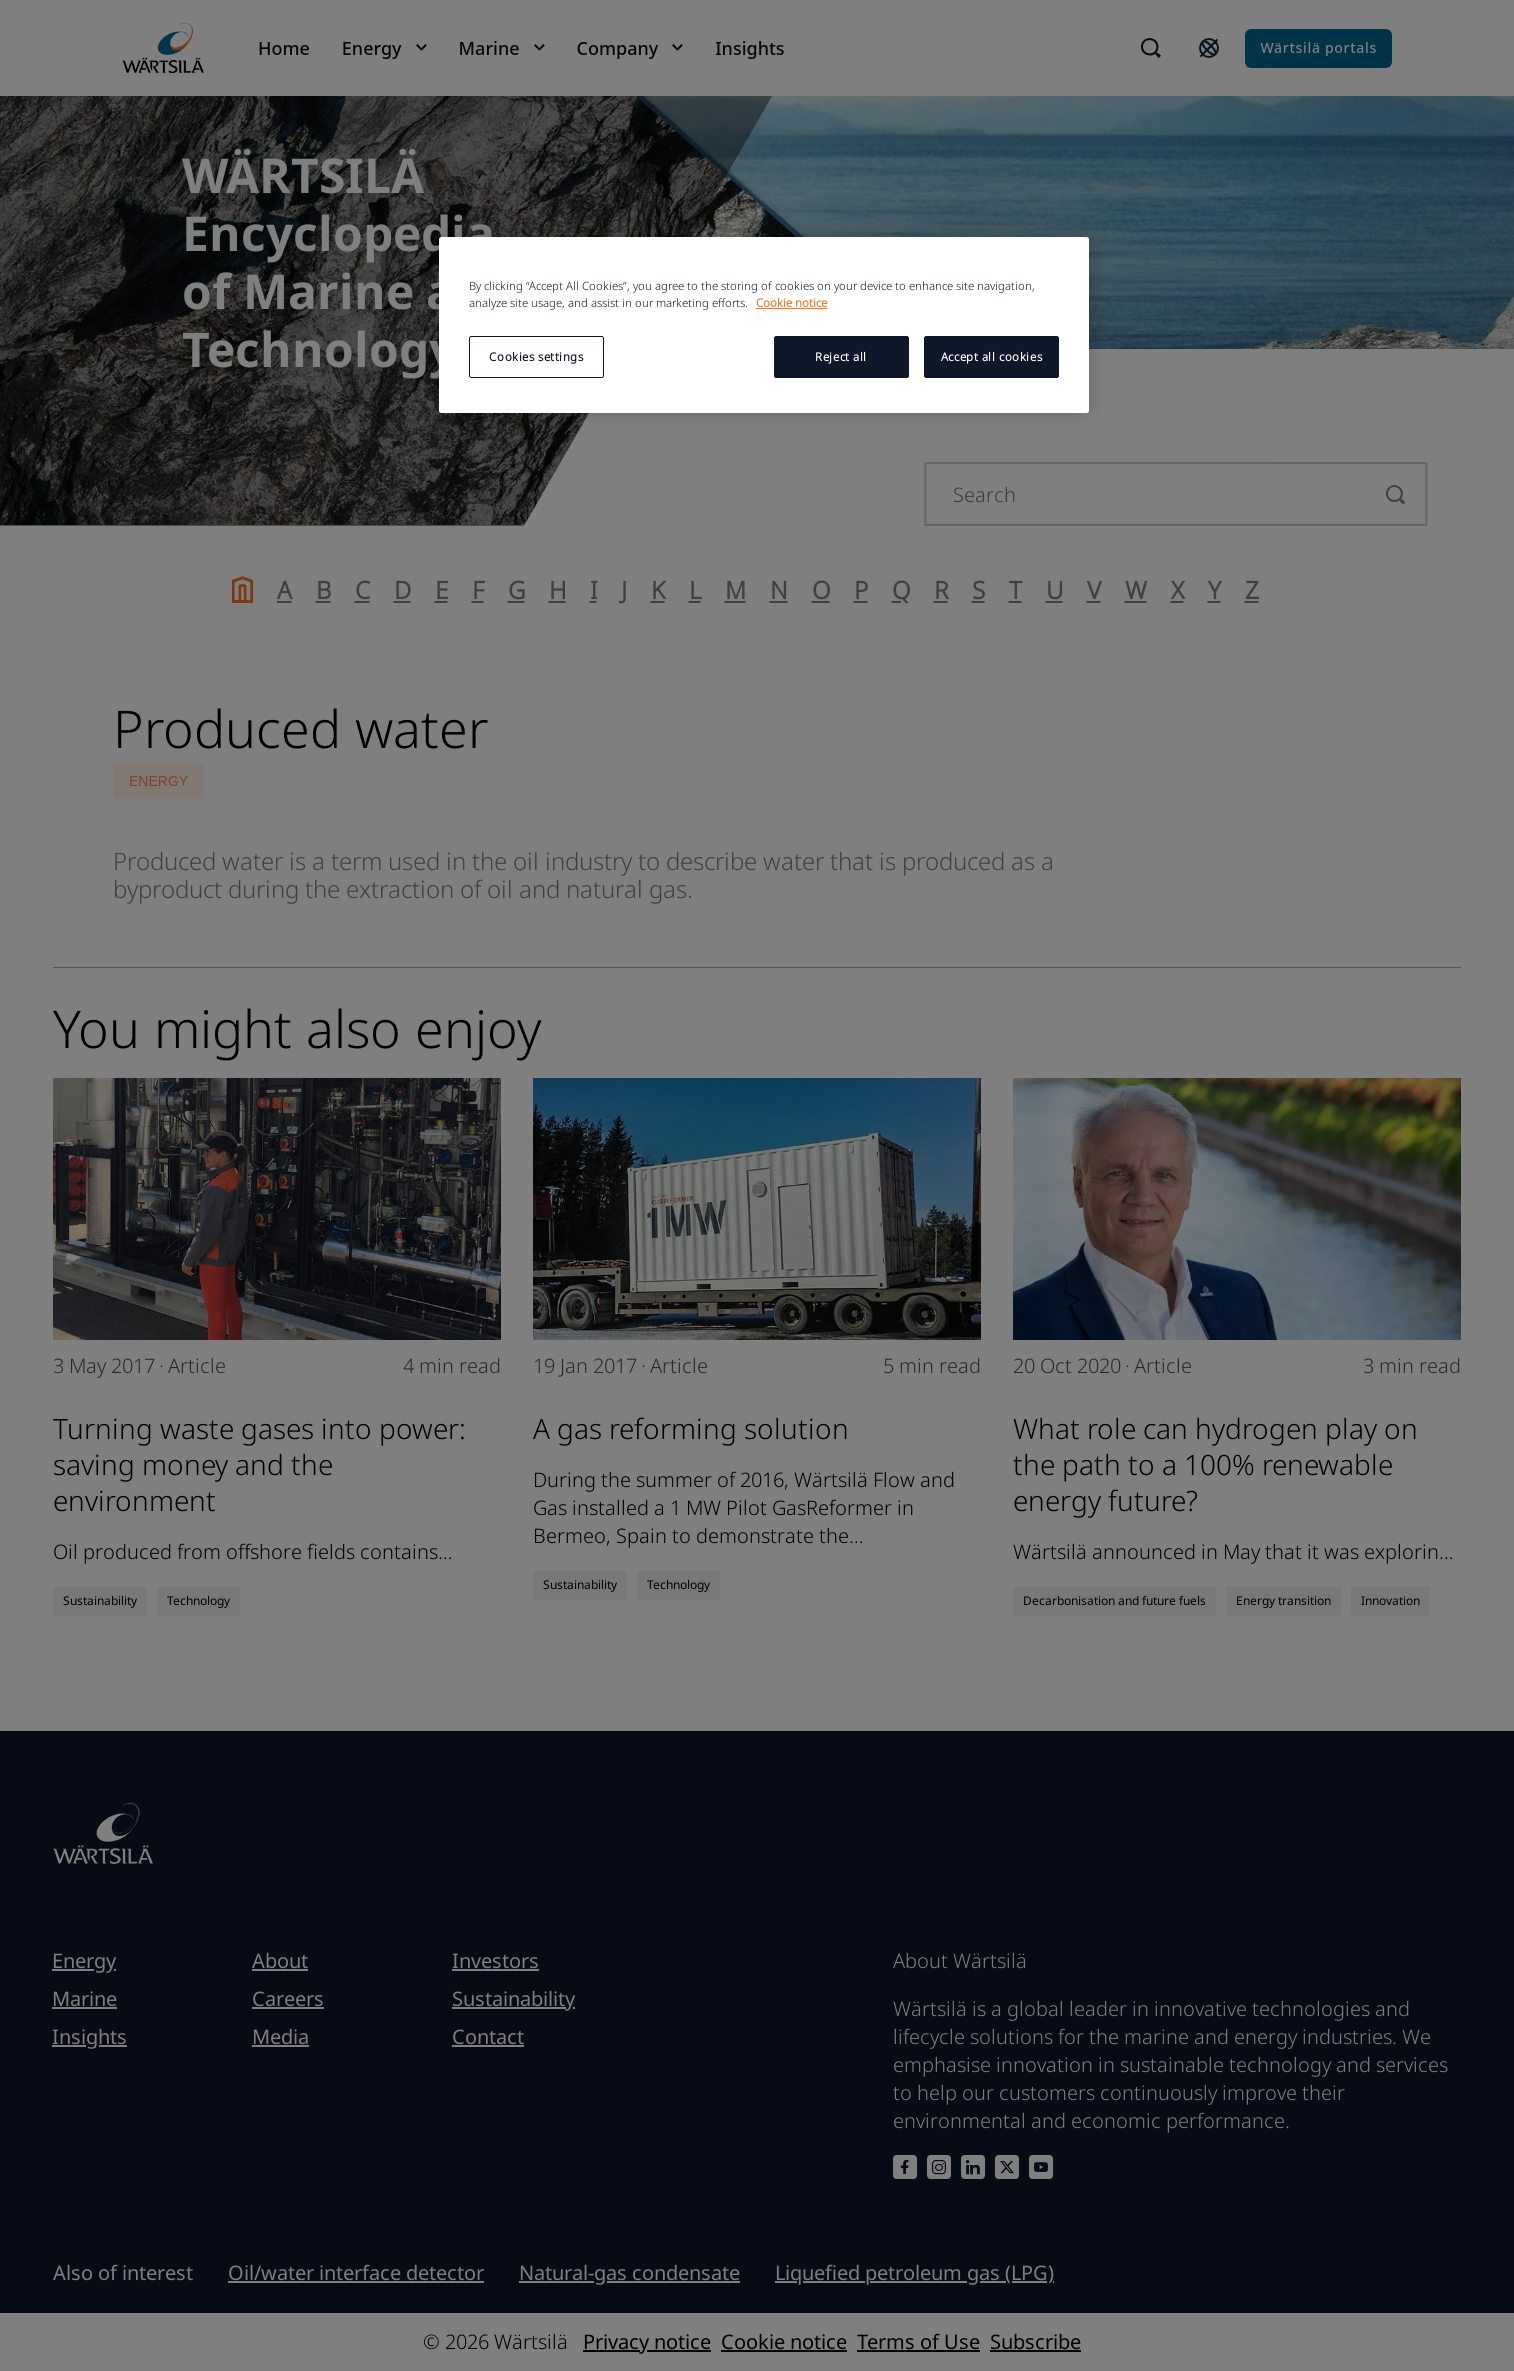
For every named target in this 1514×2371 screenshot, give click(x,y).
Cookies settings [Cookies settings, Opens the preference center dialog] (536, 356)
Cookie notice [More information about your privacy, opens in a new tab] (791, 302)
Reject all (841, 356)
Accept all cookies (991, 356)
